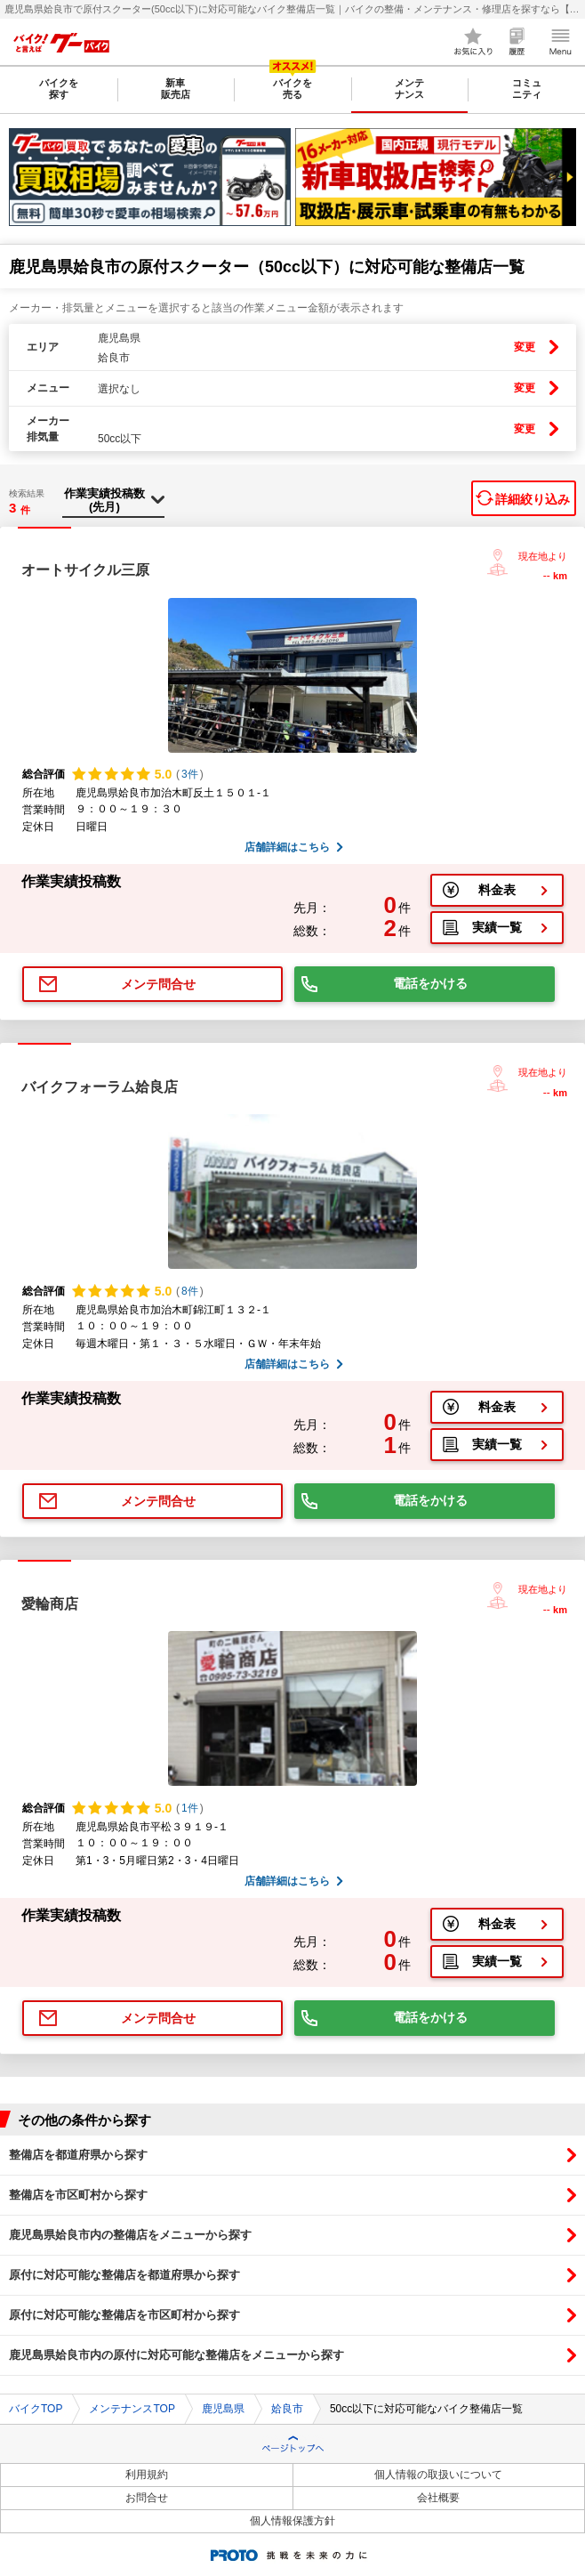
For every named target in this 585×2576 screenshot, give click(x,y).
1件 (189, 1808)
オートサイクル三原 (85, 569)
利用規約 (146, 2474)
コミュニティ (526, 88)
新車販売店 (175, 88)
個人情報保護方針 (292, 2521)
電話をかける (430, 983)
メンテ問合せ (158, 984)
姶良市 (287, 2408)
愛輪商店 (49, 1603)
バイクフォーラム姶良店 (99, 1086)
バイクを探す (58, 88)
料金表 (497, 890)
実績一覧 (497, 927)
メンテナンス (409, 88)
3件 (189, 774)
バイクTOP (35, 2408)
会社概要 (438, 2497)
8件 (189, 1291)
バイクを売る (292, 88)
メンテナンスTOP (131, 2408)
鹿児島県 (223, 2408)
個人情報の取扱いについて (438, 2474)
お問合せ (146, 2497)
